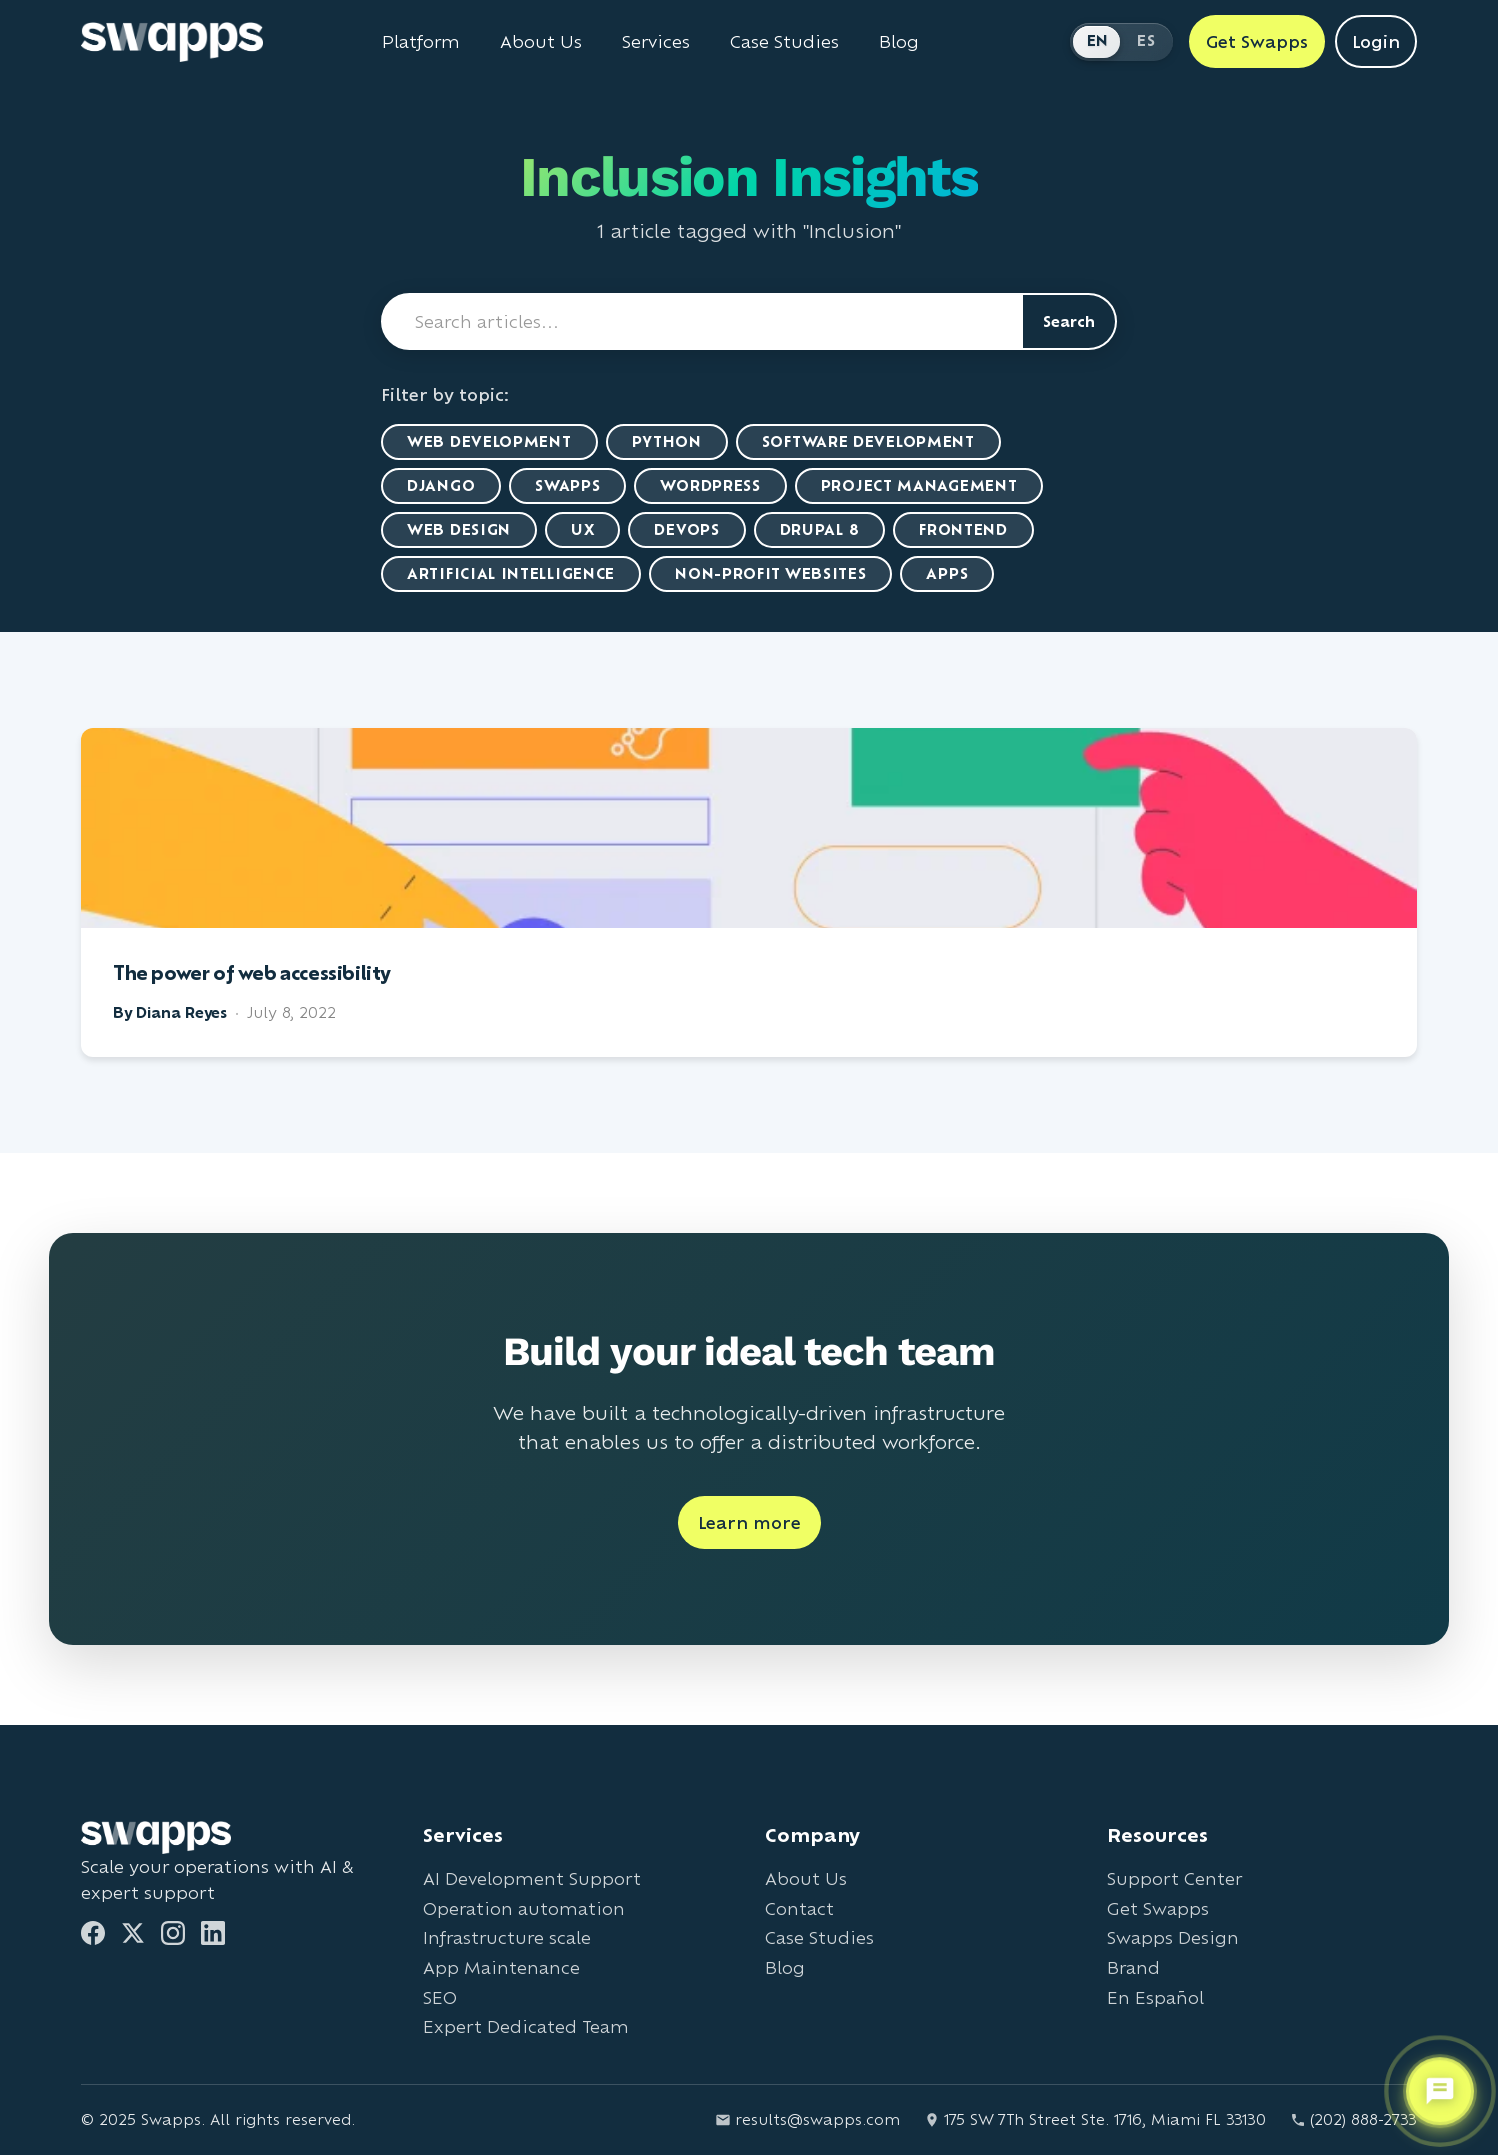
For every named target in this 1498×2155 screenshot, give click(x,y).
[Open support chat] (1440, 2091)
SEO (440, 1997)
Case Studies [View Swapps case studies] (784, 42)
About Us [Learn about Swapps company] (541, 42)
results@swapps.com (807, 2119)
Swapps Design (1173, 1937)
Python (667, 441)
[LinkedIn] (213, 1933)
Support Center (1174, 1878)
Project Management (919, 485)
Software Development (868, 441)
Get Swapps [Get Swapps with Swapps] (1257, 41)
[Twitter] (133, 1933)
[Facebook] (93, 1933)
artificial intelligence (511, 573)
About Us (806, 1878)
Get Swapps (1158, 1908)
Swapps (567, 485)
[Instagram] (173, 1933)
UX (582, 529)
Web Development (489, 441)
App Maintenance (501, 1967)
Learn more (749, 1522)
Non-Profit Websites (770, 573)
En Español (1155, 1997)
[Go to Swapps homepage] (172, 42)
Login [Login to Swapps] (1376, 41)
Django (441, 485)
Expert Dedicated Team (526, 2026)
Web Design (459, 529)
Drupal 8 (820, 529)
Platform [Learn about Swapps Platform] (421, 42)
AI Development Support (532, 1878)
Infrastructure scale (507, 1937)
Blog (785, 1967)
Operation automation (524, 1908)
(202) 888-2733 (1353, 2119)
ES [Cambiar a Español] (1146, 40)
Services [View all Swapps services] (656, 42)
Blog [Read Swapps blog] (899, 42)
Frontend (963, 529)
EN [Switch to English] (1098, 40)
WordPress (710, 485)
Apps (947, 573)
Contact (799, 1908)
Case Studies (819, 1937)
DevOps (686, 529)
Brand (1133, 1967)
